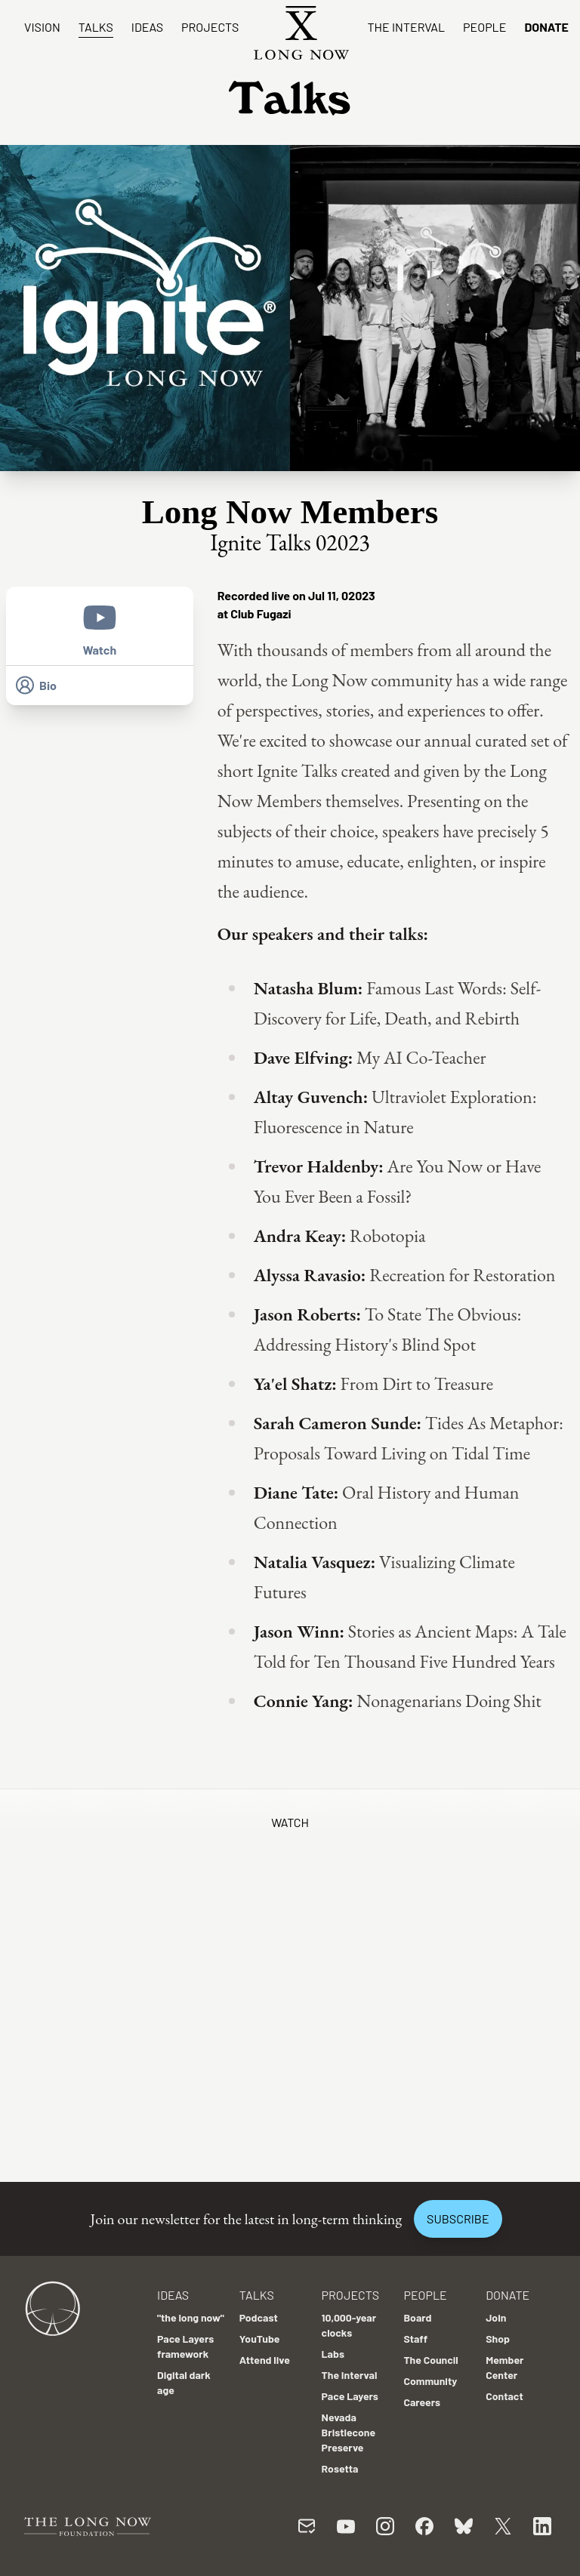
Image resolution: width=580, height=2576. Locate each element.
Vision (42, 27)
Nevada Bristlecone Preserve (349, 2432)
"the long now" (190, 2317)
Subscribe (458, 2218)
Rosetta (340, 2468)
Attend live (264, 2359)
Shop (498, 2338)
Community (430, 2380)
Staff (415, 2338)
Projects (210, 27)
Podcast (258, 2317)
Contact (504, 2396)
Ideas (147, 27)
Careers (421, 2402)
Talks (96, 27)
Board (417, 2317)
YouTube (259, 2338)
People (484, 27)
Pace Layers (350, 2396)
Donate (546, 27)
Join (496, 2317)
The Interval (406, 27)
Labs (333, 2353)
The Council (430, 2359)
